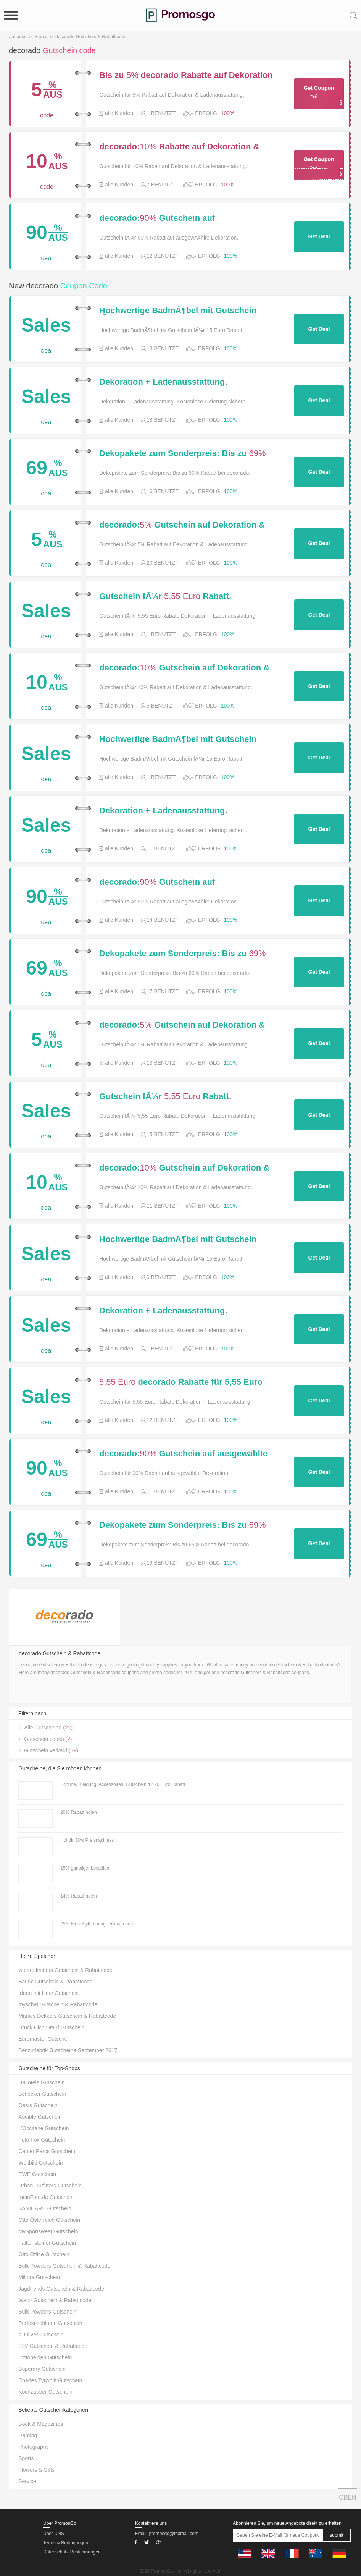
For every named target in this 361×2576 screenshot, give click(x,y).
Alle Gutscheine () (48, 1727)
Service (27, 2481)
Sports (26, 2458)
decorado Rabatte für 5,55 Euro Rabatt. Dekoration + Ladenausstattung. (181, 1382)
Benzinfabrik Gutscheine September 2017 (67, 2050)
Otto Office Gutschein (43, 2254)
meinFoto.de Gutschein (46, 2197)
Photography (33, 2447)
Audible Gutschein (40, 2117)
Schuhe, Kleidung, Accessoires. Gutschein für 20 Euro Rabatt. (123, 1784)
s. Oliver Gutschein (40, 2335)
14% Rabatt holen (78, 1896)
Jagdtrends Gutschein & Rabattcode (61, 2289)
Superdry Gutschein (42, 2369)
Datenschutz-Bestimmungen (72, 2552)
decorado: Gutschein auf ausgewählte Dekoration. (183, 1453)
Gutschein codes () (48, 1739)
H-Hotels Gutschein (41, 2082)
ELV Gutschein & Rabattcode (52, 2346)
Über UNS (53, 2533)
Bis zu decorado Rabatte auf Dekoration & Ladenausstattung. (186, 75)
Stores (41, 36)
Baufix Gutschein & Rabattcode (55, 1982)
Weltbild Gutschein (40, 2163)
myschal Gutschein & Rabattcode (57, 2004)
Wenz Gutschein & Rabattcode (54, 2300)
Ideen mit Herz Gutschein (48, 1993)
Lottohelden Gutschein (45, 2357)
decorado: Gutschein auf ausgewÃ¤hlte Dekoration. (157, 218)
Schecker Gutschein (42, 2094)
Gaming (27, 2435)
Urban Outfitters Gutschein (50, 2186)
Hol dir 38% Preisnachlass (87, 1840)
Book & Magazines (40, 2424)
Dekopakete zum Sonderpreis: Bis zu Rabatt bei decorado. (182, 453)
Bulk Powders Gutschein (47, 2312)
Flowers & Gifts (36, 2470)
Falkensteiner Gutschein (47, 2243)
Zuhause (18, 36)
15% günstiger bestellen (84, 1868)
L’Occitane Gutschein (43, 2128)
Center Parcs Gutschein (46, 2151)
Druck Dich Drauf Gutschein (51, 2027)
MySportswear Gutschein (48, 2231)
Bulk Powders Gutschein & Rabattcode (64, 2266)
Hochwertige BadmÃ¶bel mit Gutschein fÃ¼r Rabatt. (177, 310)
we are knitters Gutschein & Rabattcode (65, 1970)
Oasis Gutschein (38, 2105)
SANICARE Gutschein (44, 2208)
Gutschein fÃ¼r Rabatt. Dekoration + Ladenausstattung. (165, 596)
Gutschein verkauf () (51, 1750)
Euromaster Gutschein (44, 2039)
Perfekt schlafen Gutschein (50, 2323)
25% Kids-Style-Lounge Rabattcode (96, 1924)
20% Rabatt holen (78, 1812)
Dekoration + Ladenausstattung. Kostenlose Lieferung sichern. (163, 382)
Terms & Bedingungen (65, 2542)
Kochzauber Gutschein (45, 2392)
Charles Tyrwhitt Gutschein (50, 2380)
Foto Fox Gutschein (41, 2140)
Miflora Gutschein (39, 2277)
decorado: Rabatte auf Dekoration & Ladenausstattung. (179, 146)
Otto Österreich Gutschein (49, 2220)
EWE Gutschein (37, 2174)
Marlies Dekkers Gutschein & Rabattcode (67, 2016)
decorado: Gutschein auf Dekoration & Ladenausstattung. (182, 525)
